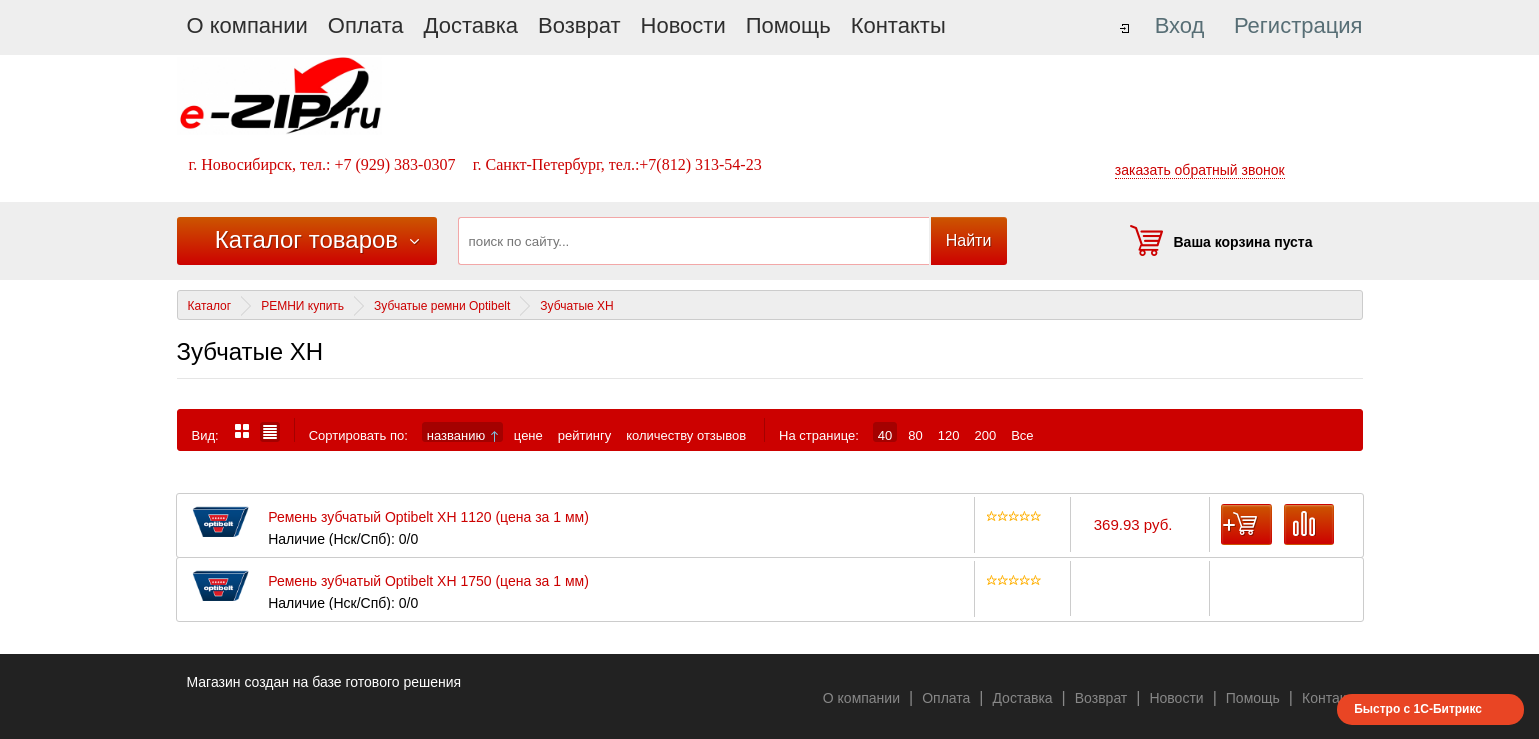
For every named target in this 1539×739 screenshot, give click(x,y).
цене (528, 435)
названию (462, 435)
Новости (683, 25)
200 (985, 435)
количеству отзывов (686, 435)
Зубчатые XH (576, 306)
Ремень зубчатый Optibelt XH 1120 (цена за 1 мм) (428, 517)
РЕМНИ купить (302, 306)
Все (1022, 435)
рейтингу (584, 435)
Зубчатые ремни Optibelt (442, 306)
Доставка (471, 25)
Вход (1180, 25)
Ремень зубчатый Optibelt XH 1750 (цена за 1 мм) (428, 581)
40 (885, 435)
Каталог (210, 306)
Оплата (366, 25)
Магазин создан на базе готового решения (324, 682)
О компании (247, 25)
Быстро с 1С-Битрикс (1418, 709)
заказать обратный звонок (1200, 170)
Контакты (898, 25)
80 (915, 435)
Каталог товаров (306, 239)
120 (949, 435)
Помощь (788, 25)
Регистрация (1298, 25)
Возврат (579, 25)
